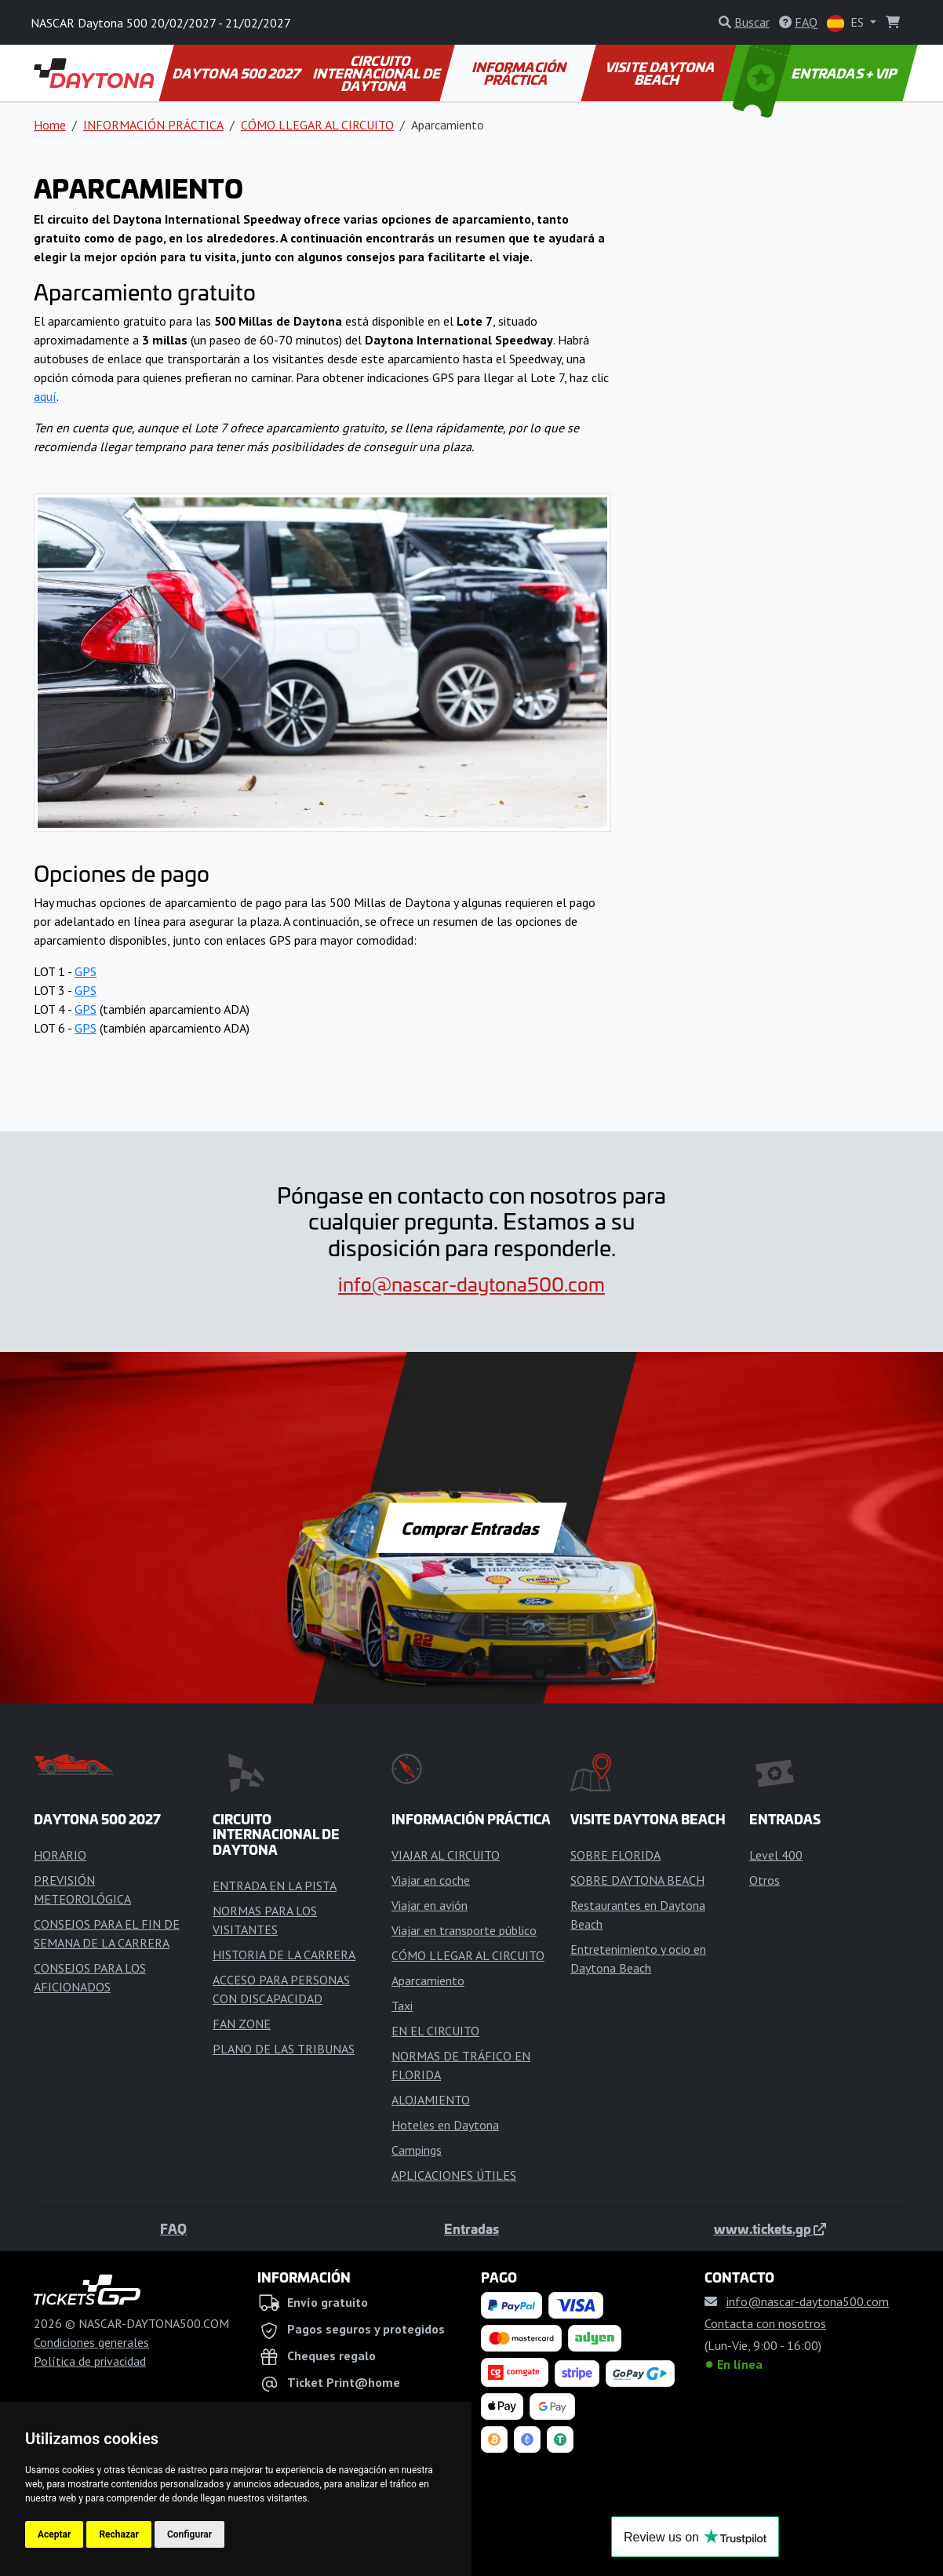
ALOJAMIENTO (430, 2100)
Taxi (402, 2005)
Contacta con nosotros (765, 2323)
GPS (85, 971)
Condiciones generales (91, 2342)
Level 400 (776, 1855)
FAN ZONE (242, 2023)
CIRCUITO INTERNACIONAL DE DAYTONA (378, 73)
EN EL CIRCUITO (435, 2031)
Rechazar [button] (118, 2534)
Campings (416, 2150)
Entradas (471, 2228)
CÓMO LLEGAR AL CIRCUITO (317, 125)
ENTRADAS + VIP (817, 73)
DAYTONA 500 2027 (237, 73)
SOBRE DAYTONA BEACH (637, 1880)
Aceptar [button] (54, 2534)
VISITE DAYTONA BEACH (661, 73)
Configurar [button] (189, 2534)
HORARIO (60, 1855)
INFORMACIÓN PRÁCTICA (520, 73)
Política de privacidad (90, 2361)
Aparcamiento (427, 1980)
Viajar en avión (429, 1905)
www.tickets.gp (770, 2228)
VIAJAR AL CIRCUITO (445, 1855)
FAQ (173, 2228)
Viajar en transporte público (464, 1930)
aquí (45, 396)
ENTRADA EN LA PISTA (275, 1885)
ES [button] (847, 23)
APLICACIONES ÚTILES (453, 2175)
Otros (764, 1880)
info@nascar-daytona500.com (471, 1283)
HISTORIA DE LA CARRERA (284, 1954)
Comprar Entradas (471, 1527)
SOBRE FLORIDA (615, 1855)
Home (50, 125)
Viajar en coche (430, 1880)
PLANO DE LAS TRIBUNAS (284, 2049)
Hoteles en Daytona (445, 2125)
